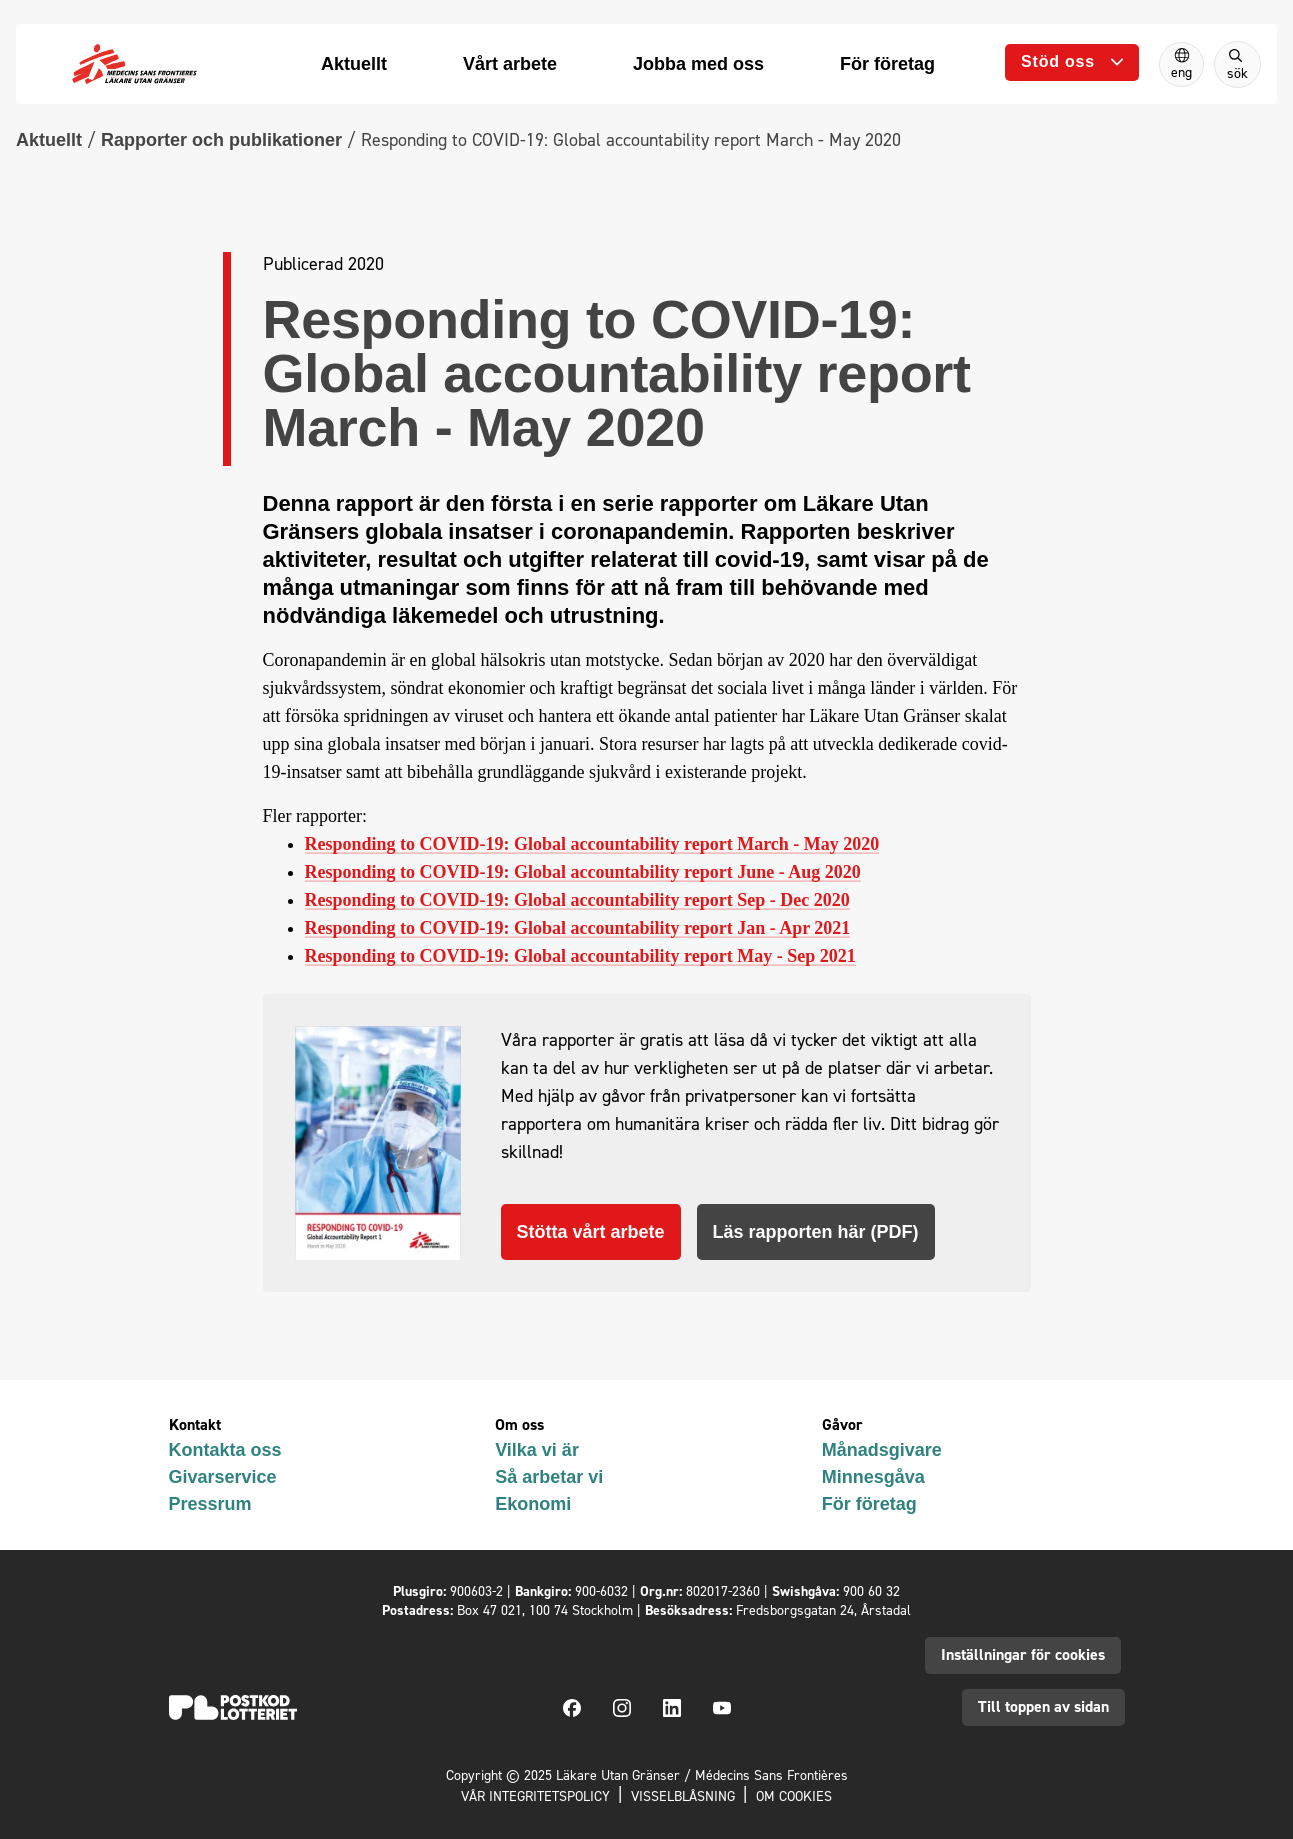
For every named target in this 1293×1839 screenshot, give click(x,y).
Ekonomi (533, 1504)
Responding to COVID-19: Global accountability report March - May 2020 (592, 844)
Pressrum (210, 1504)
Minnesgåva (873, 1477)
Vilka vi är (537, 1450)
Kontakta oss (225, 1450)
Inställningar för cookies (1023, 1654)
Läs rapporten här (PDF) (816, 1232)
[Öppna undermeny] (1072, 62)
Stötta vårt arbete (591, 1232)
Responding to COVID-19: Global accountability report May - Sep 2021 (580, 956)
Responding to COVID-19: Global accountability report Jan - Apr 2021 (578, 928)
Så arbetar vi (549, 1477)
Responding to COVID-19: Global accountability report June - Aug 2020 (583, 872)
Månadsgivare (882, 1450)
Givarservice (223, 1477)
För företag (869, 1504)
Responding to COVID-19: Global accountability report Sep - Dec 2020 (577, 900)
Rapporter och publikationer (221, 140)
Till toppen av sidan (1043, 1706)
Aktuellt (49, 140)
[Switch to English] (1181, 64)
